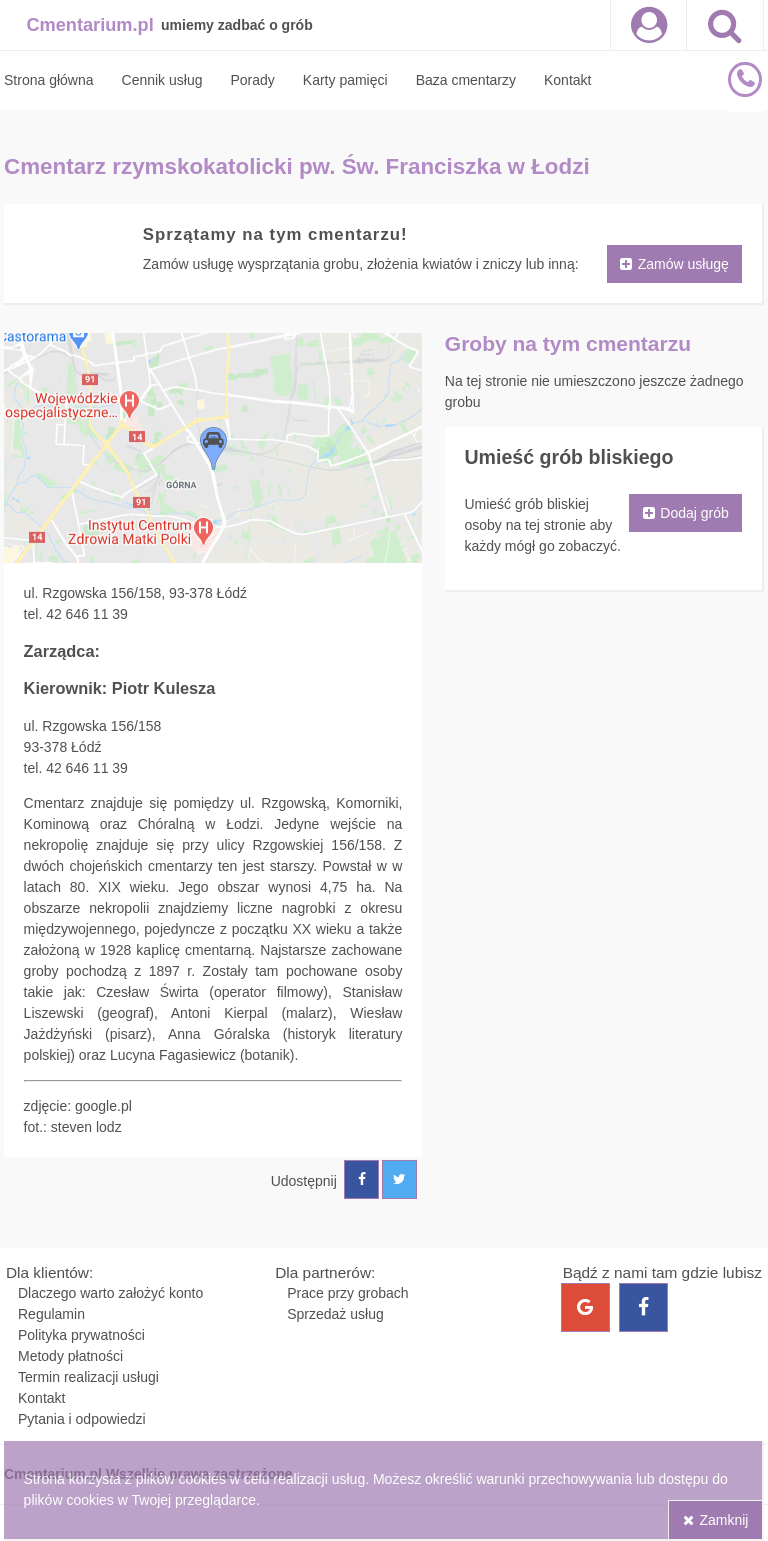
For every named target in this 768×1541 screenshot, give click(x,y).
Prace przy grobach (347, 1293)
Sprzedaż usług (335, 1314)
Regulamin (51, 1314)
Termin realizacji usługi (88, 1377)
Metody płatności (70, 1356)
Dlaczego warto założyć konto (110, 1293)
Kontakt (41, 1398)
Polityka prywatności (81, 1335)
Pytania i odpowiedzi (82, 1419)
